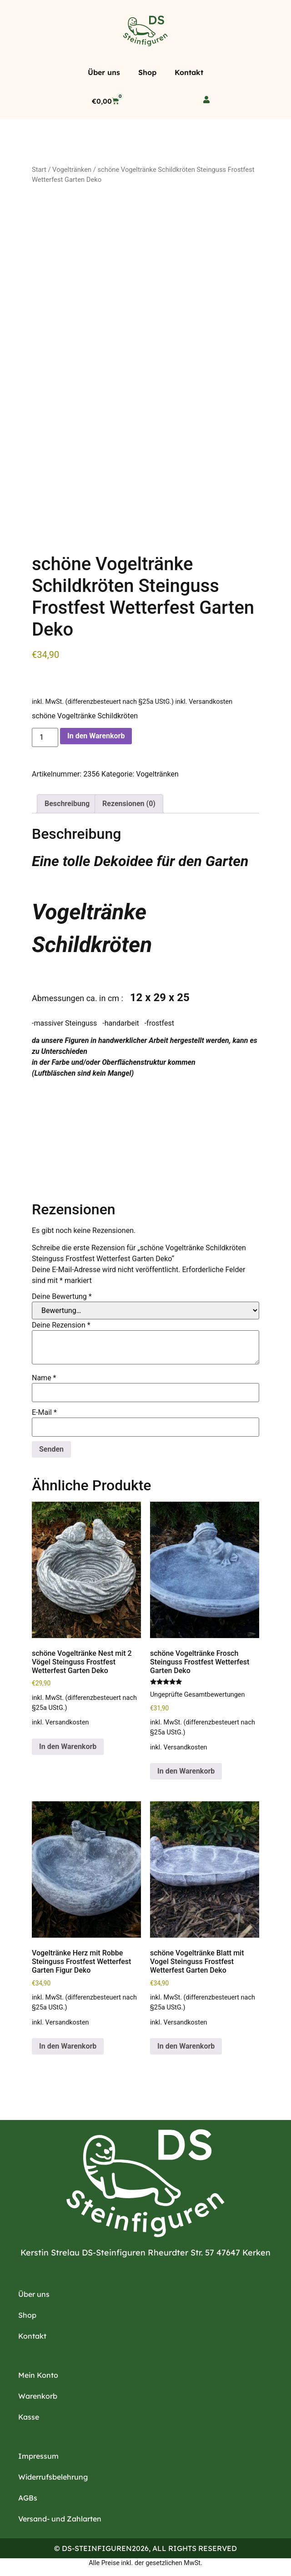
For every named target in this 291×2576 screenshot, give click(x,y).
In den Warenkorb (96, 733)
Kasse (28, 2414)
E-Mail (44, 1410)
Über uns (104, 72)
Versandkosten (210, 699)
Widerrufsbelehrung (53, 2474)
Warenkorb (37, 2393)
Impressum (38, 2453)
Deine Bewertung (62, 1294)
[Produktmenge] (45, 735)
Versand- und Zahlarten (59, 2516)
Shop (147, 72)
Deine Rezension (61, 1323)
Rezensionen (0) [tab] (129, 801)
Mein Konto (38, 2372)
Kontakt (189, 72)
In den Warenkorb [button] (67, 1744)
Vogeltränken (71, 169)
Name (44, 1375)
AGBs (27, 2495)
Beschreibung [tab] (67, 801)
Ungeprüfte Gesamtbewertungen (197, 1692)
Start (39, 169)
